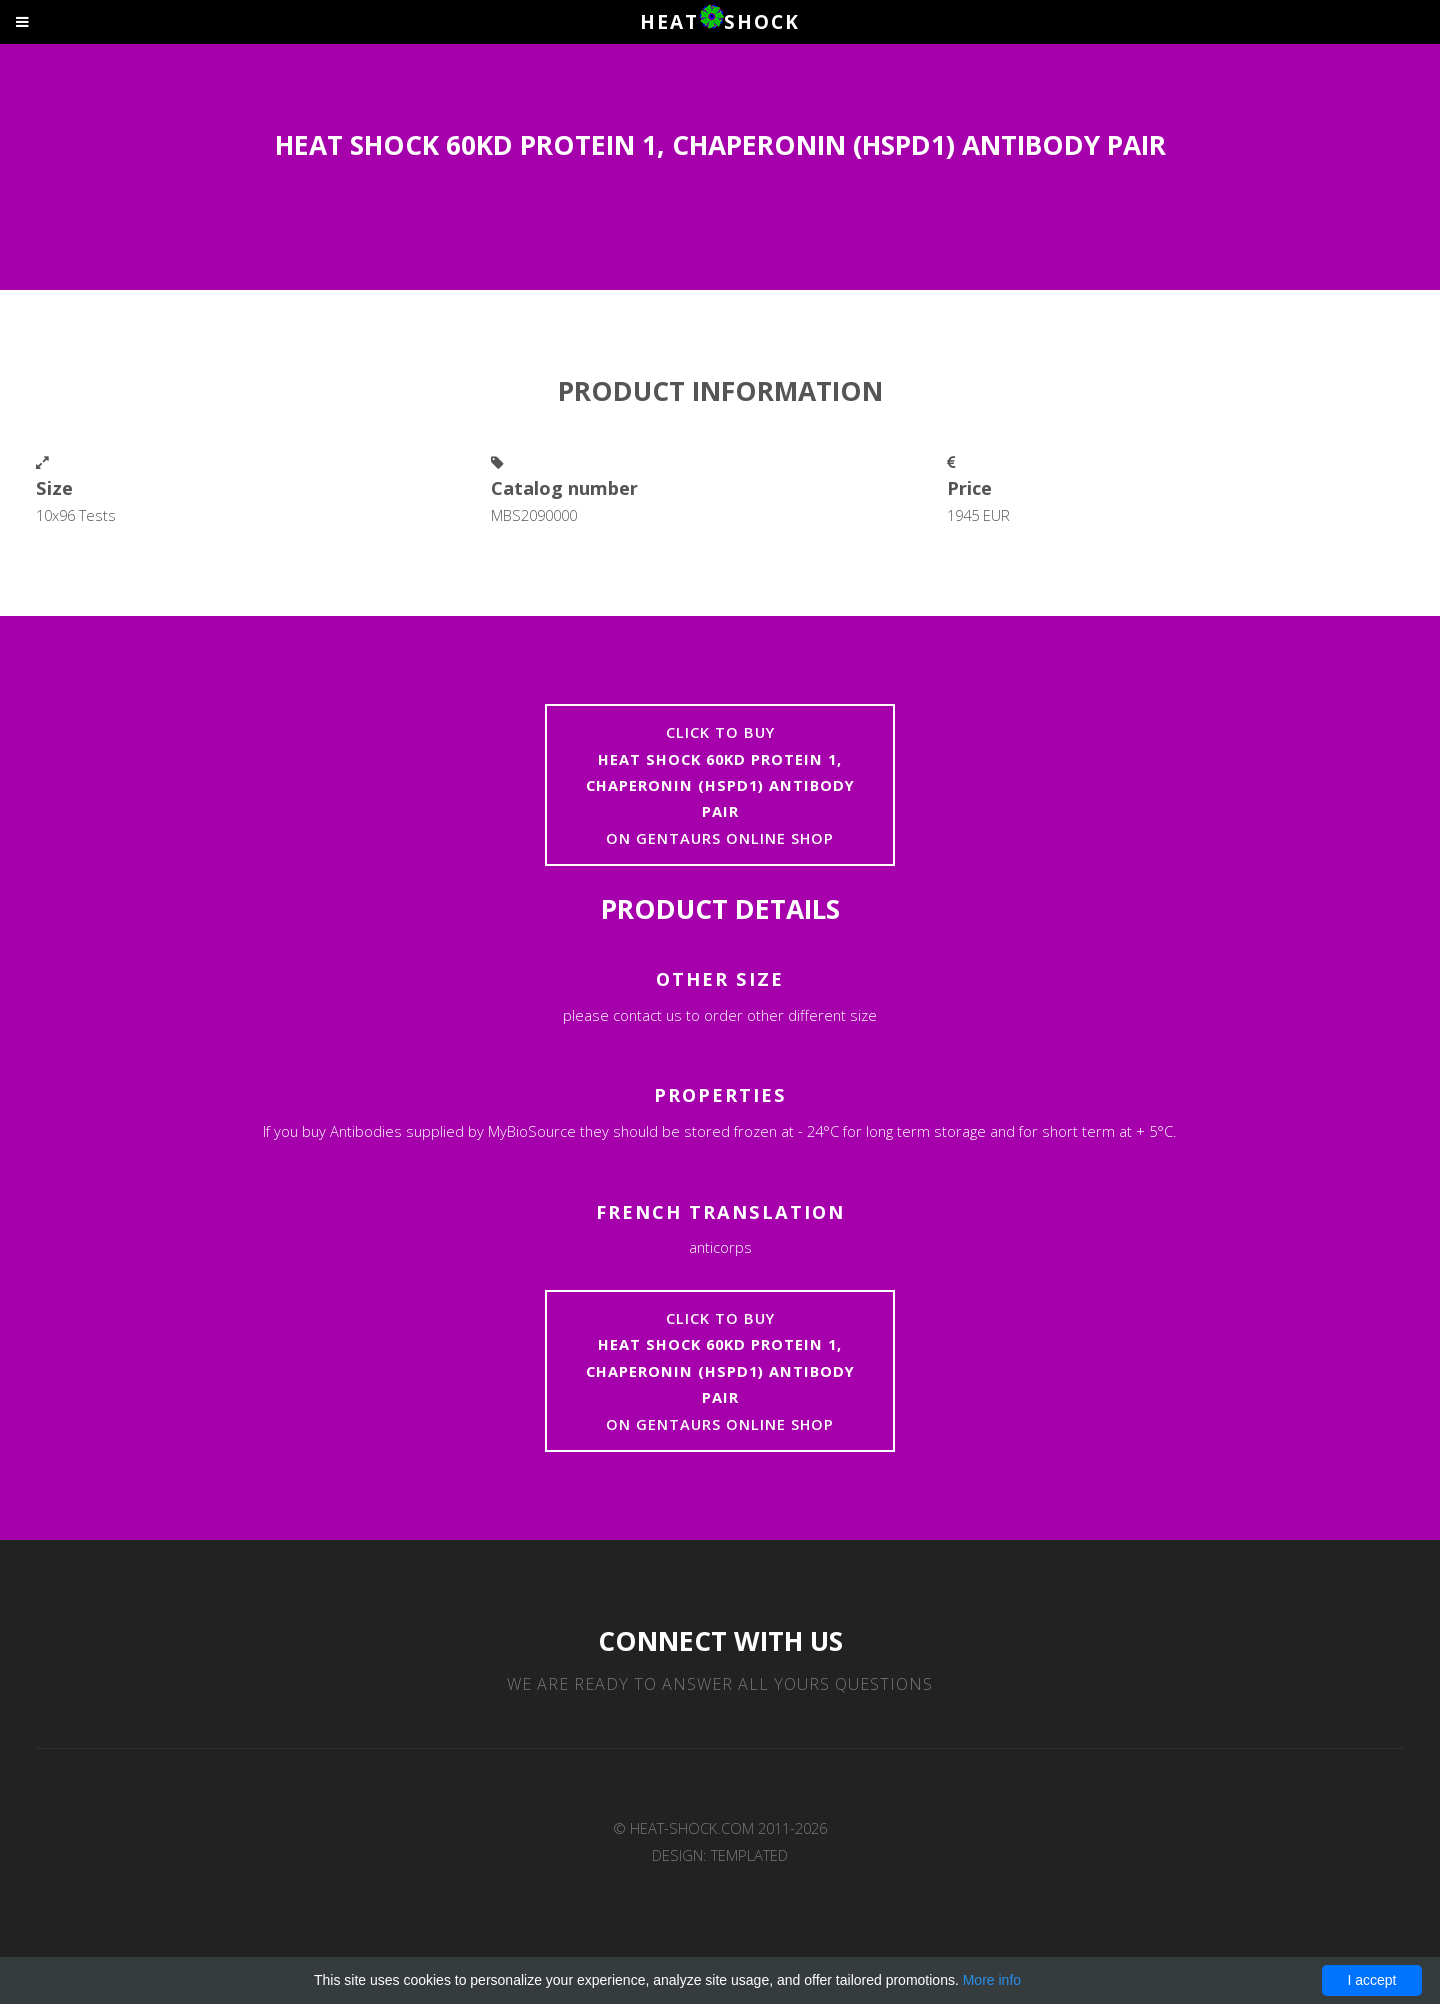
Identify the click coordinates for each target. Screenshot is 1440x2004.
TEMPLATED (749, 1855)
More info (992, 1980)
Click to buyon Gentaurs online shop (720, 785)
